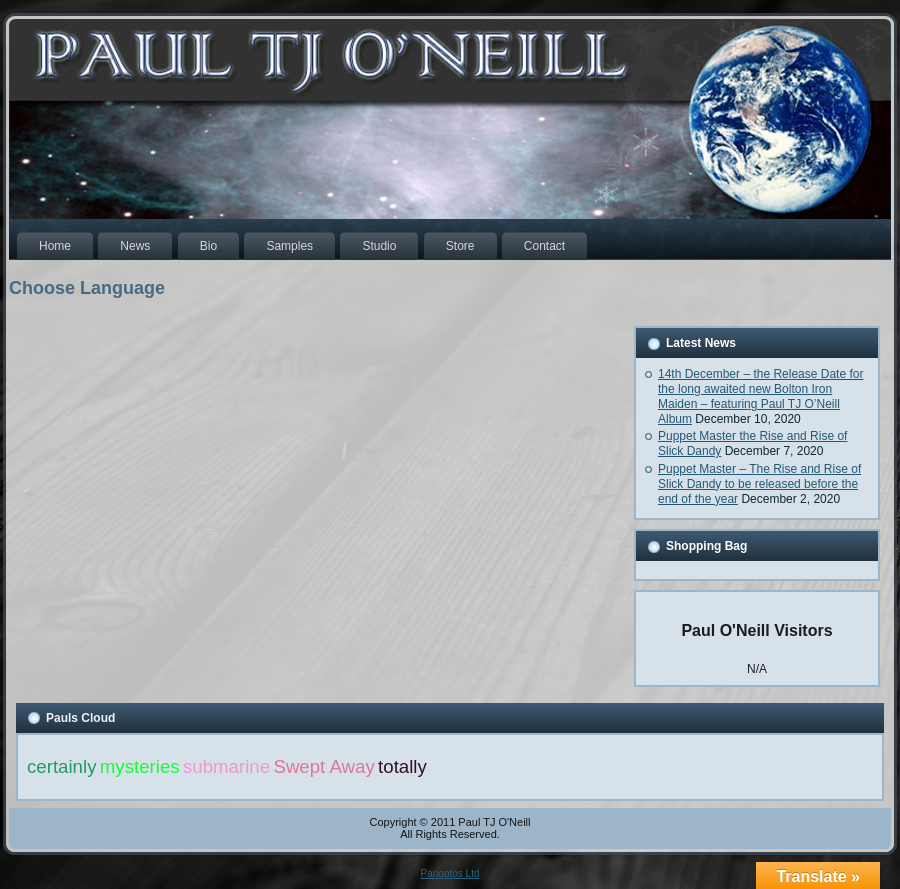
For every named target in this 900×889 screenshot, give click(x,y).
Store (460, 246)
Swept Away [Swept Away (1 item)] (323, 766)
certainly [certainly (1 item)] (61, 766)
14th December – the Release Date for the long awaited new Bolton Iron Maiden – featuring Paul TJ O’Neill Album (760, 396)
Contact (544, 246)
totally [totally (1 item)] (402, 766)
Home (55, 246)
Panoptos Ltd (450, 873)
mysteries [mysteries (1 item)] (140, 766)
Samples (289, 246)
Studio (379, 246)
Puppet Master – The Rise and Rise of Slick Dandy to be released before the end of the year (759, 484)
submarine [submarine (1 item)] (226, 766)
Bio (208, 246)
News (135, 246)
